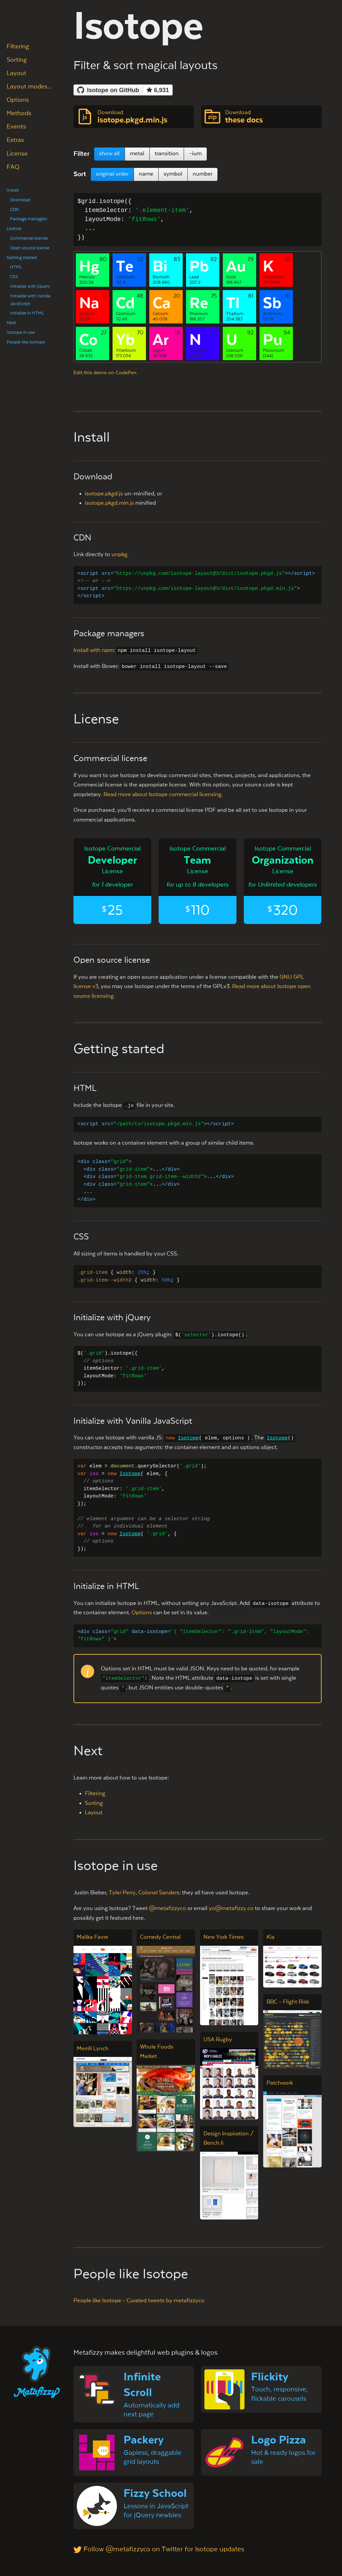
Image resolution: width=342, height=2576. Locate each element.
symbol (173, 174)
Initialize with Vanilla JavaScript (30, 299)
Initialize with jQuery (30, 286)
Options (18, 99)
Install (13, 190)
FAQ (13, 167)
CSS (14, 276)
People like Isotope (26, 342)
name (146, 174)
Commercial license (29, 238)
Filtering (18, 46)
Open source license (29, 248)
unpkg (119, 554)
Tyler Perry (122, 1893)
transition (167, 154)
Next (11, 322)
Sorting (17, 59)
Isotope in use (21, 332)
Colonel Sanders (158, 1893)
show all (109, 154)
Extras (15, 140)
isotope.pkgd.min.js (109, 503)
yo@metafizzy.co (231, 1908)
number (202, 174)
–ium (195, 154)
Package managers (28, 219)
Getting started (22, 257)
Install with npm (93, 650)
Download (20, 200)
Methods (19, 113)
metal (137, 154)
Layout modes (27, 86)
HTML (16, 267)
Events (16, 126)
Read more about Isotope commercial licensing (162, 794)
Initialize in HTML (27, 313)
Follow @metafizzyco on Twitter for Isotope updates (158, 2549)
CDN (14, 209)
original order (112, 174)
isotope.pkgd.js (104, 494)
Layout (16, 73)
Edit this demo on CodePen (105, 373)
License (17, 153)
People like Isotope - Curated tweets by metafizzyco (138, 2301)
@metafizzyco (167, 1908)
